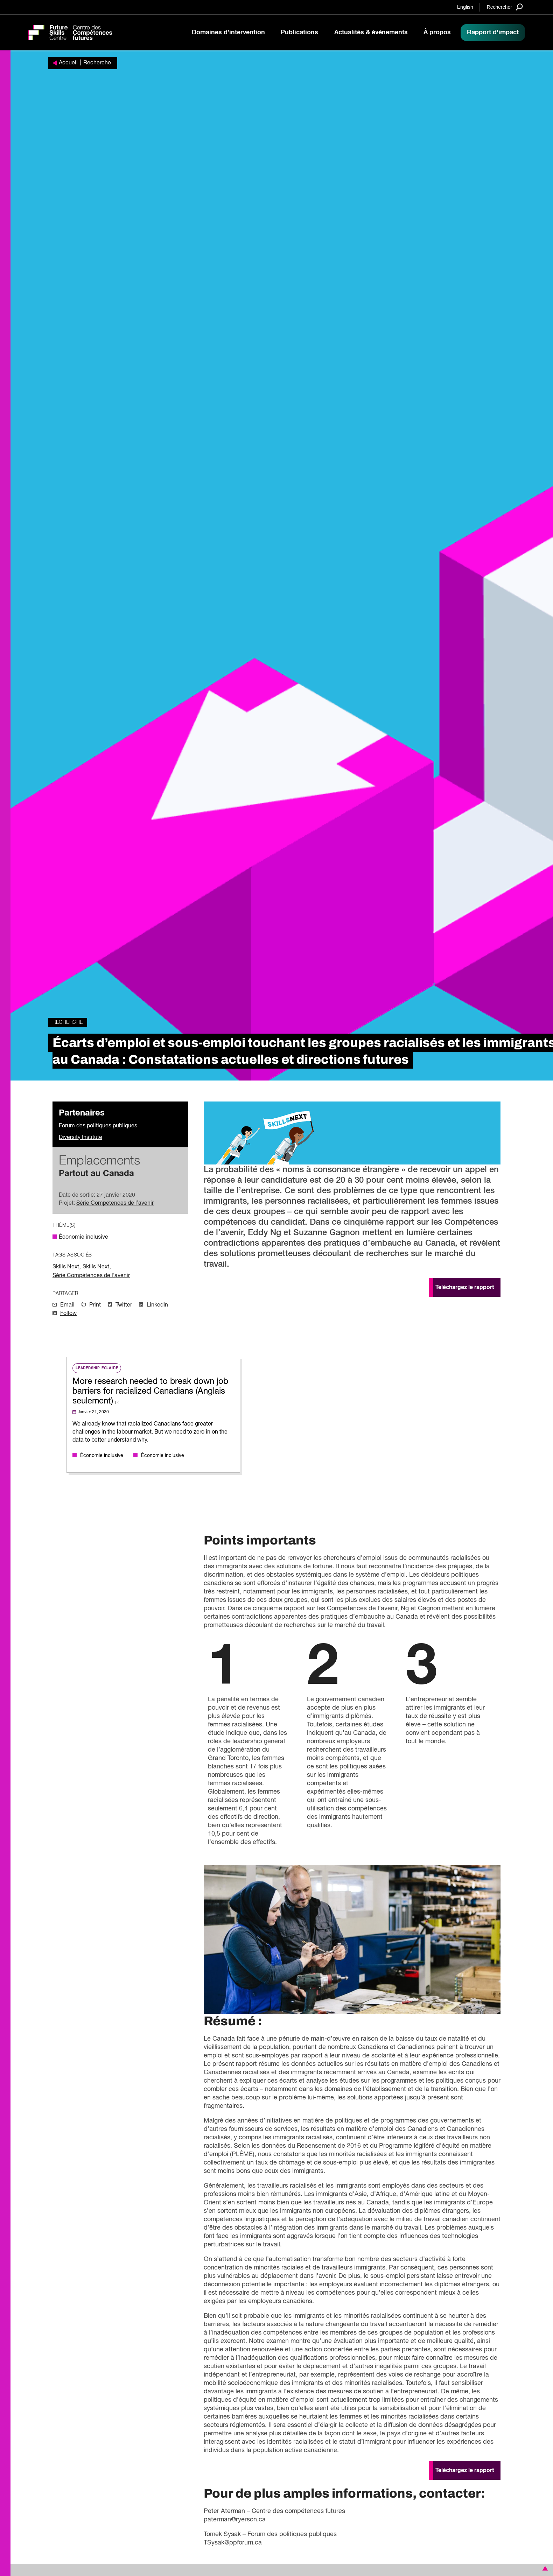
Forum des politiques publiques (98, 1126)
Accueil (68, 63)
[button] (544, 2568)
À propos (437, 32)
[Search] (505, 7)
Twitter (123, 1305)
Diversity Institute (80, 1137)
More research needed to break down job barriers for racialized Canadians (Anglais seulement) (150, 1391)
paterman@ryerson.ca (235, 2520)
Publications (299, 32)
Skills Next (65, 1267)
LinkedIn (157, 1305)
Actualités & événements (371, 32)
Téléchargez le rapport (464, 1287)
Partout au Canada (96, 1173)
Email (67, 1305)
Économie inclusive (83, 1237)
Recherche (97, 63)
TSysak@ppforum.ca (233, 2543)
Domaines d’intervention (228, 32)
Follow (68, 1313)
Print (95, 1305)
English (465, 7)
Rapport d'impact (493, 32)
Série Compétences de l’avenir (115, 1203)
